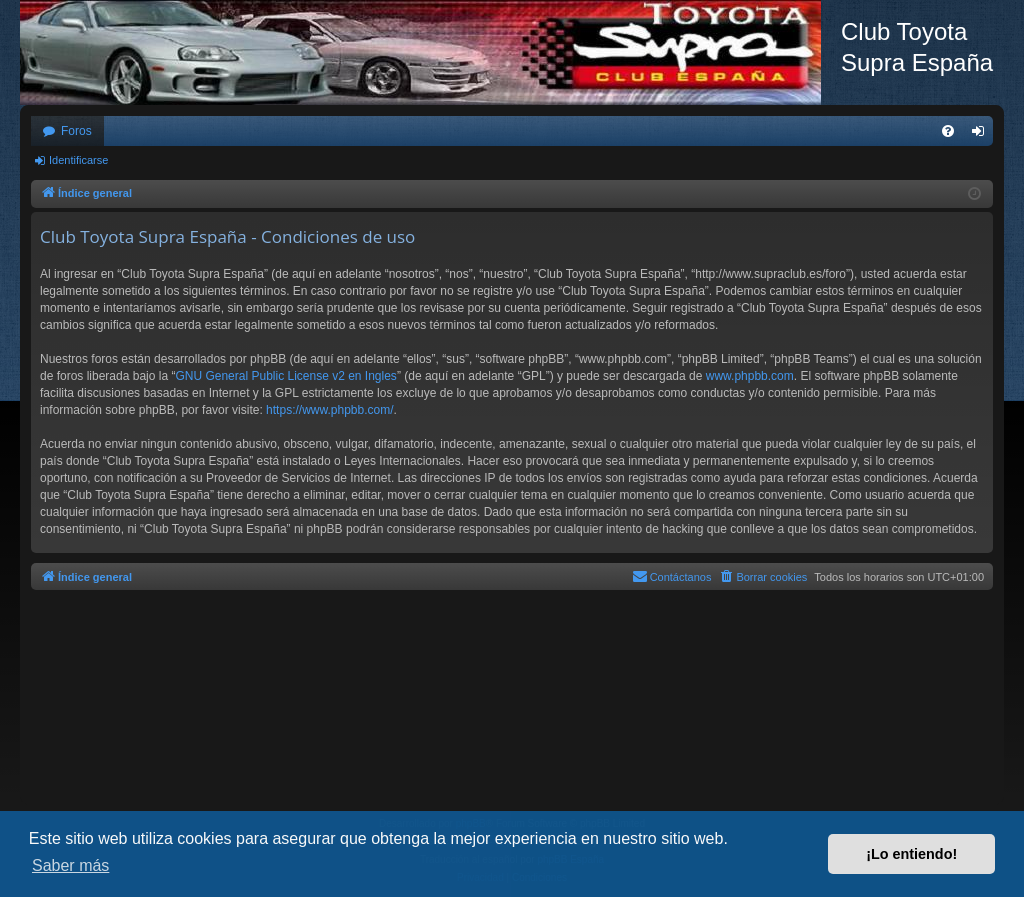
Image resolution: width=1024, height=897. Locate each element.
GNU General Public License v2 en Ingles (285, 376)
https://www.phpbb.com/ (329, 410)
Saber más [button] (70, 865)
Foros (76, 131)
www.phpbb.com (750, 376)
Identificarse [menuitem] (982, 135)
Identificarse (78, 160)
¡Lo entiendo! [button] (911, 854)
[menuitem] (948, 131)
